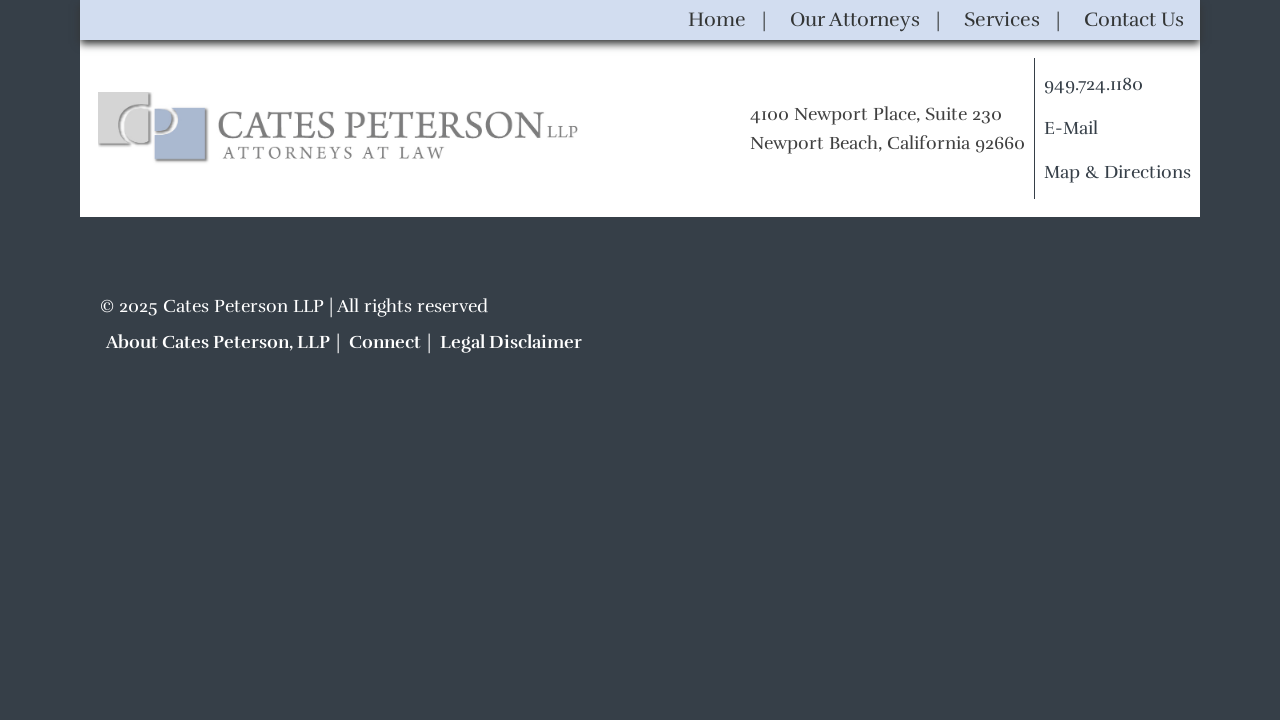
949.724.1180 (1093, 84)
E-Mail (1071, 128)
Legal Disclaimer (511, 342)
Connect (385, 342)
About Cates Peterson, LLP (218, 342)
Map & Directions (1117, 172)
